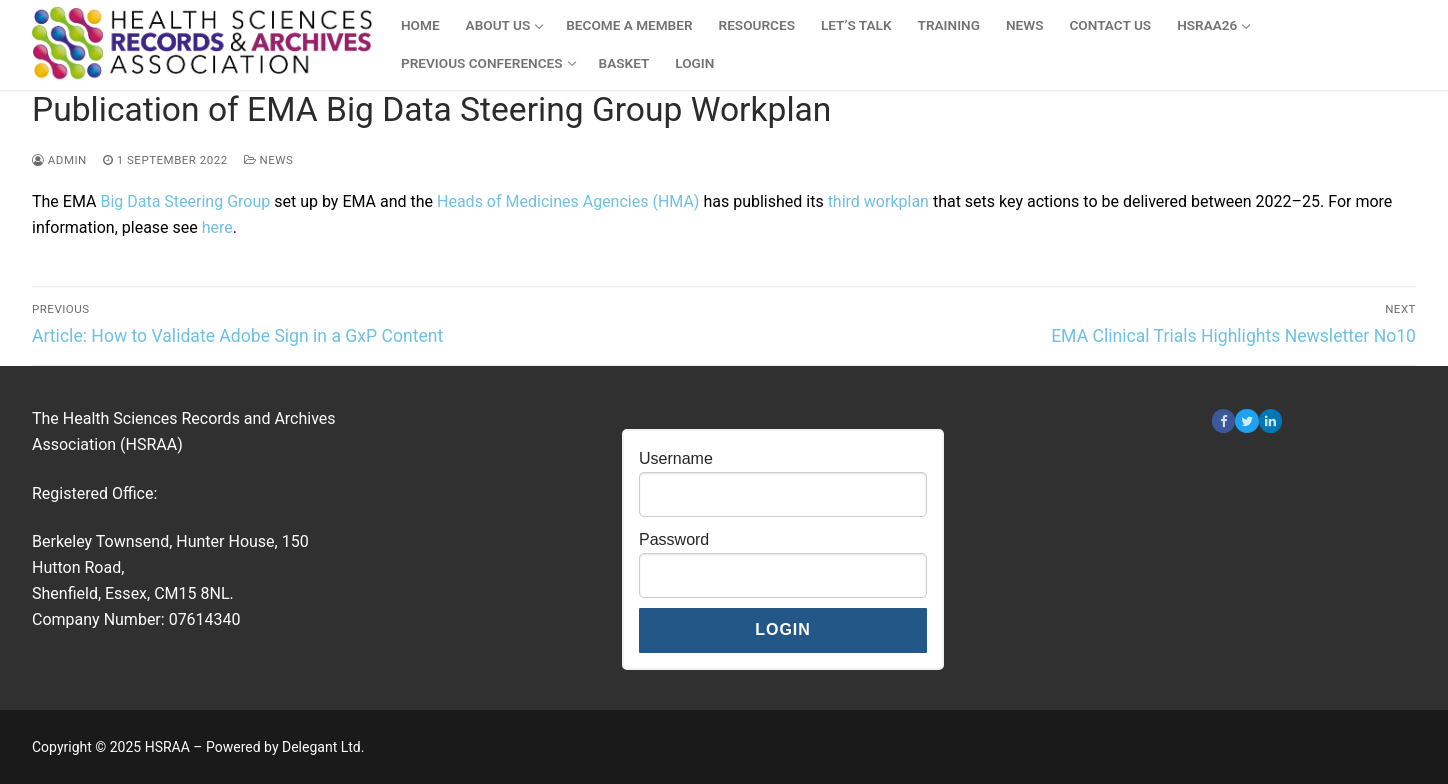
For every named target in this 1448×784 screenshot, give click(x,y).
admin (59, 160)
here (217, 227)
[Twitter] (1246, 420)
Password (674, 539)
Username (676, 458)
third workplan (878, 201)
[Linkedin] (1270, 420)
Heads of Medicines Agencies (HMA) (568, 201)
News (269, 160)
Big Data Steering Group (185, 201)
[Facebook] (1223, 420)
